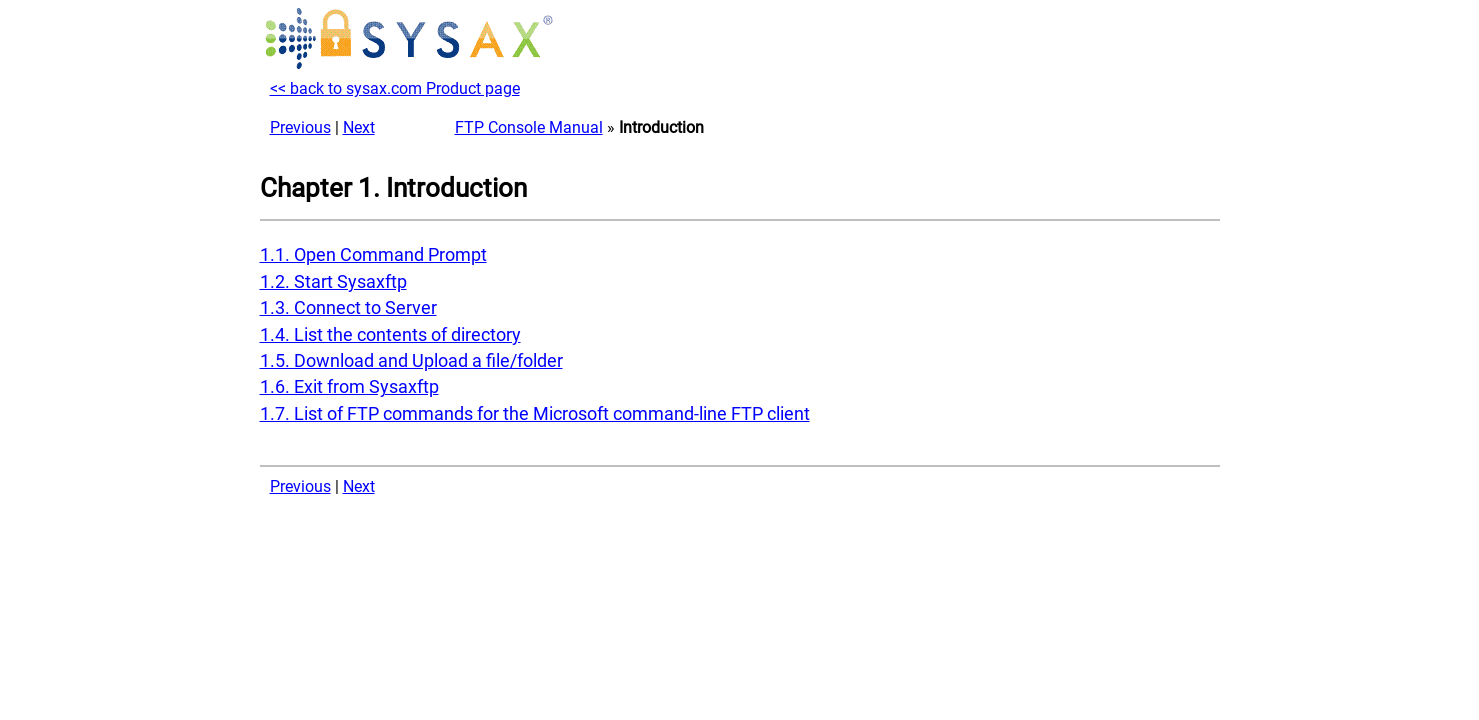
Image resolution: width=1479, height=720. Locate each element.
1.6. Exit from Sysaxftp (349, 387)
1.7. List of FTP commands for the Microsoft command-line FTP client (535, 414)
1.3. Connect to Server (348, 308)
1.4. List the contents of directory (390, 335)
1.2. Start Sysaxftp (333, 282)
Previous (300, 127)
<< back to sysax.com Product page (395, 88)
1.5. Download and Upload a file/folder (411, 361)
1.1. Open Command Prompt (373, 255)
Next (359, 127)
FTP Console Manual (529, 127)
